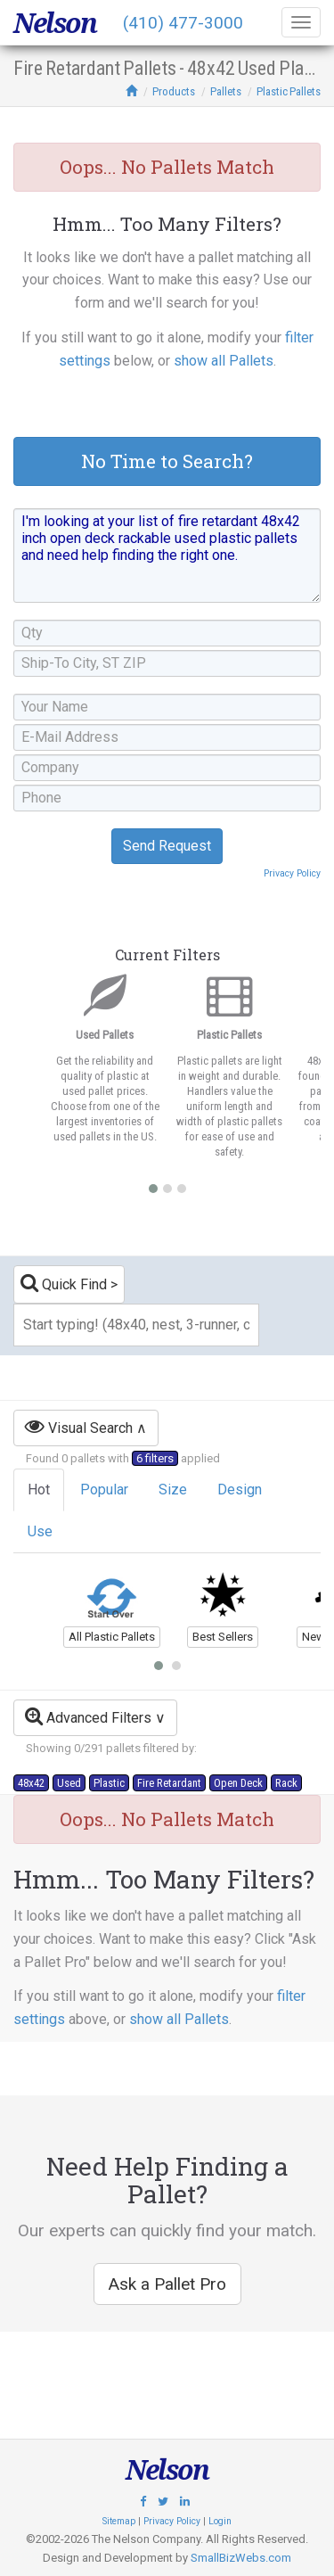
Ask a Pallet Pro (167, 2284)
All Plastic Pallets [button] (112, 1636)
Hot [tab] (39, 1489)
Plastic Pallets (289, 91)
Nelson (54, 22)
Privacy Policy (292, 873)
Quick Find (63, 1282)
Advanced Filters (88, 1716)
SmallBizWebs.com (241, 2557)
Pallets (225, 91)
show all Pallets (223, 360)
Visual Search (79, 1426)
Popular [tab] (104, 1489)
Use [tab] (40, 1531)
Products (173, 91)
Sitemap (118, 2521)
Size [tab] (173, 1489)
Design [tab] (239, 1489)
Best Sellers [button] (222, 1636)
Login (220, 2521)
